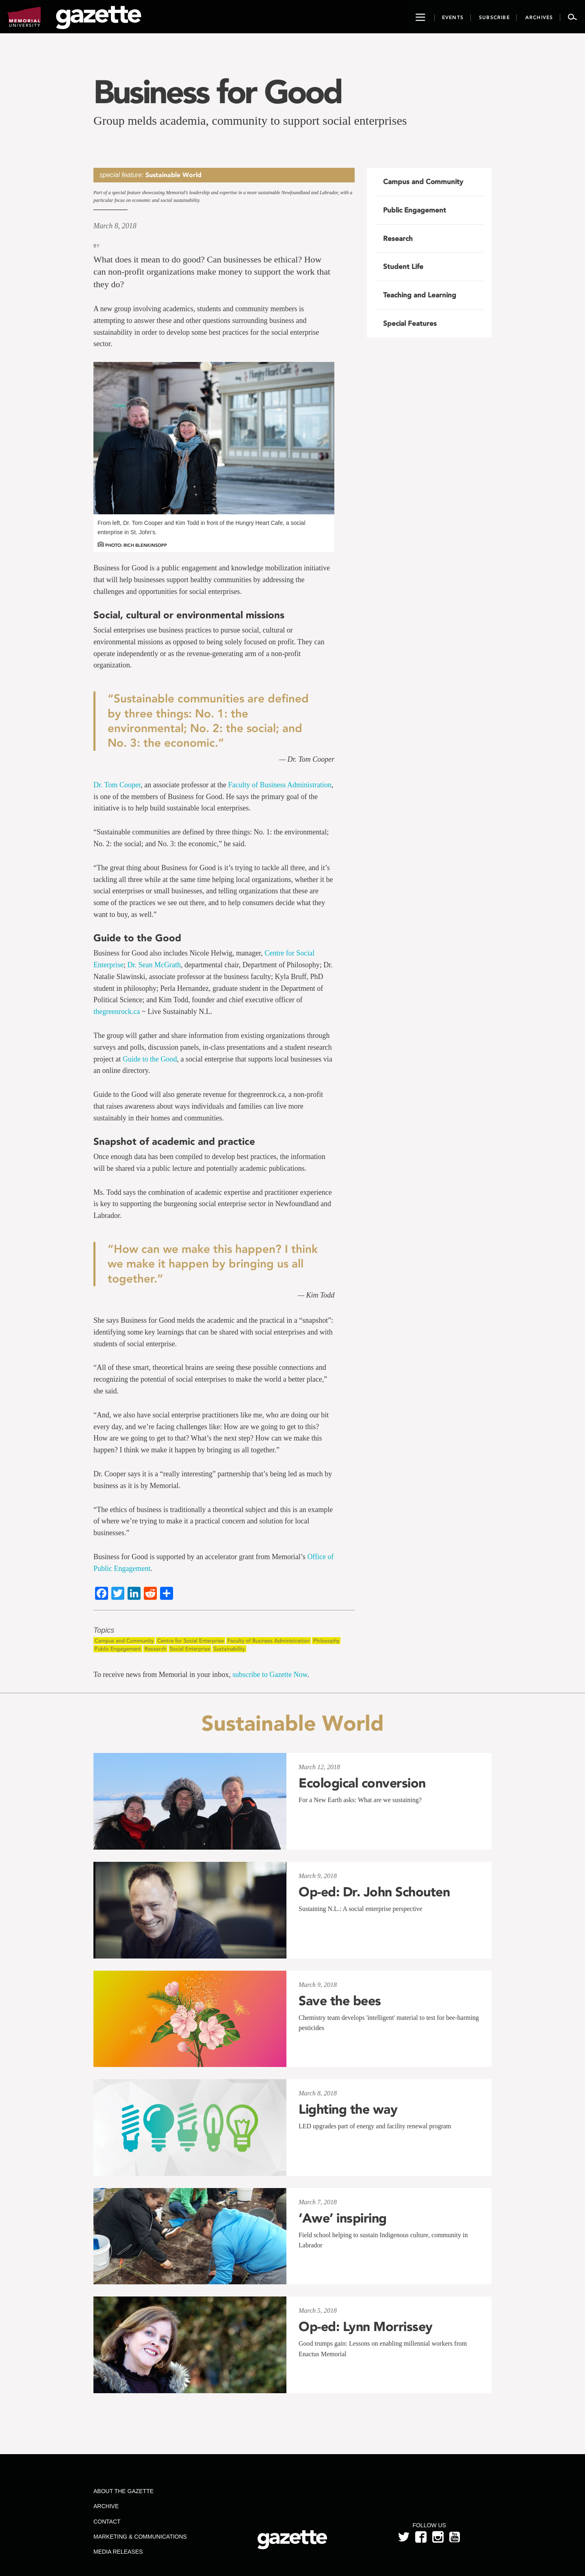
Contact (107, 2521)
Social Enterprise (190, 1649)
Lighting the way (348, 2109)
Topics (103, 1630)
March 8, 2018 (114, 226)
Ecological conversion (362, 1783)
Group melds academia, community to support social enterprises (250, 120)
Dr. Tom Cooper (117, 785)
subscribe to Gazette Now (269, 1674)
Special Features (410, 323)
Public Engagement (118, 1649)
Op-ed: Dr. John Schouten (374, 1892)
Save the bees (340, 2000)
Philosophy (326, 1641)
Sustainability (229, 1649)
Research (155, 1649)
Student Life (403, 266)
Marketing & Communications (140, 2536)
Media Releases (118, 2551)
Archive (106, 2506)
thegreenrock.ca (116, 1011)
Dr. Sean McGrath (153, 965)
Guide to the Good (150, 1059)
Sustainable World (173, 175)
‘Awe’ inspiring (343, 2218)
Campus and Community (124, 1641)
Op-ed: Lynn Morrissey (366, 2326)
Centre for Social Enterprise (190, 1641)
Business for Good (217, 92)
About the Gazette (123, 2491)
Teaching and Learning (419, 295)
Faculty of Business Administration (280, 785)
